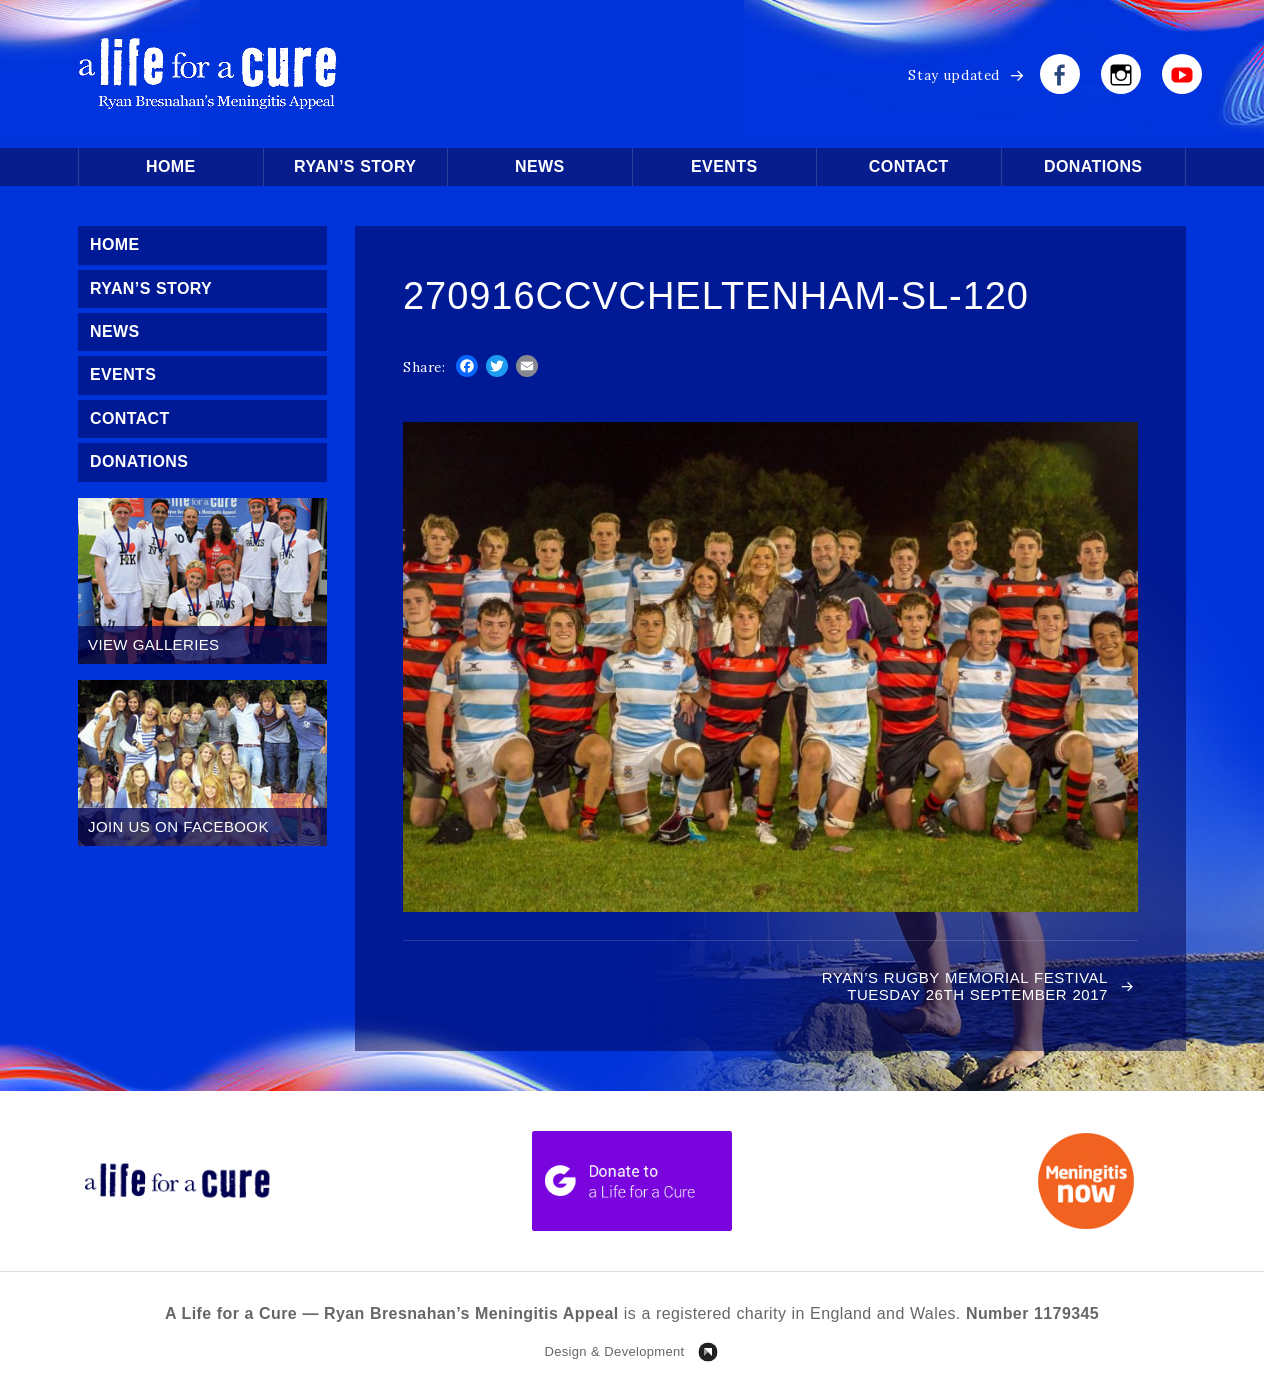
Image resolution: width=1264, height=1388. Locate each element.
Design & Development (614, 1351)
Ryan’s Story (355, 166)
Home (171, 166)
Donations (1093, 166)
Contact (909, 166)
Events (724, 166)
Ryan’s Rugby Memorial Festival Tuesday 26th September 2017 (964, 986)
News (540, 166)
